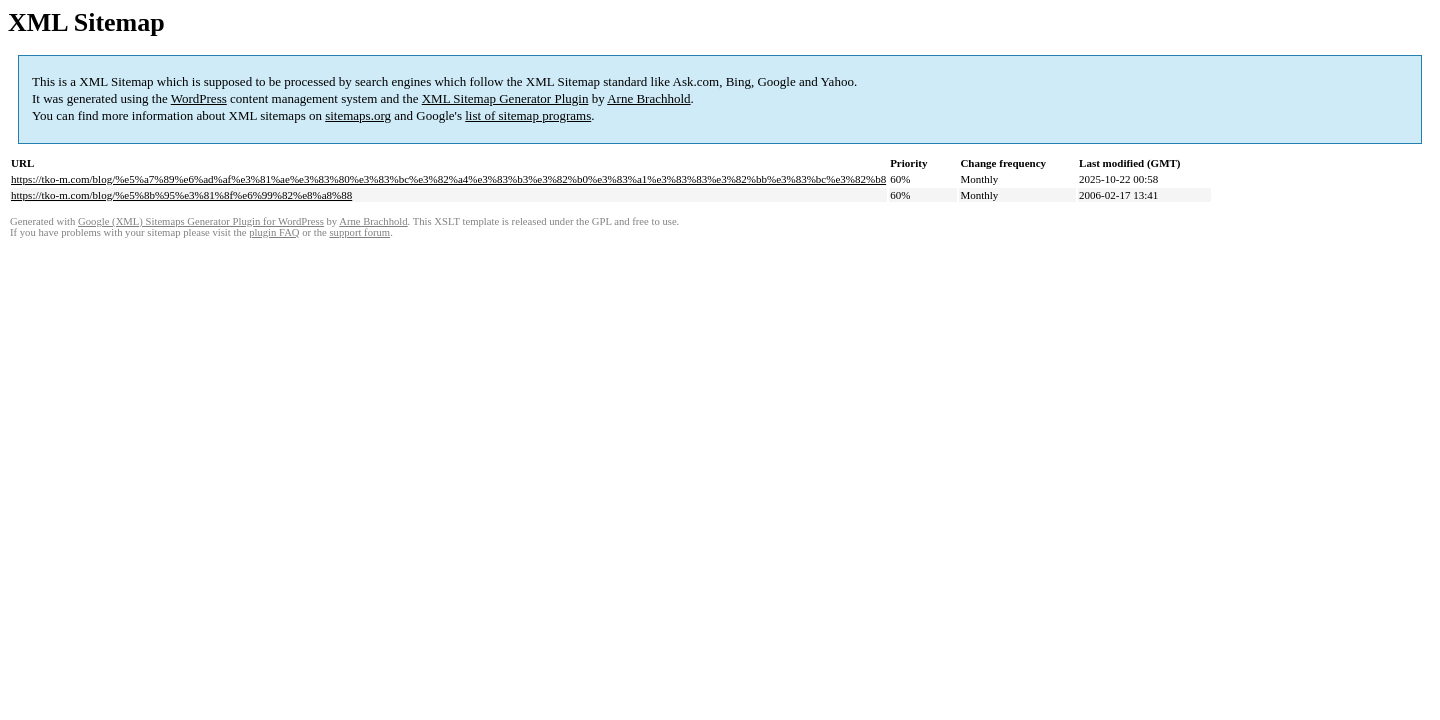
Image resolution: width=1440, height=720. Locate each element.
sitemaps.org (358, 115)
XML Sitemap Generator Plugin (505, 98)
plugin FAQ (274, 232)
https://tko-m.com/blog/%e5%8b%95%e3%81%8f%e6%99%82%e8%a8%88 (181, 195)
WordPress (199, 98)
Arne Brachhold (648, 98)
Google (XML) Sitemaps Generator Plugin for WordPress (201, 221)
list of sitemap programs (528, 115)
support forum (359, 232)
